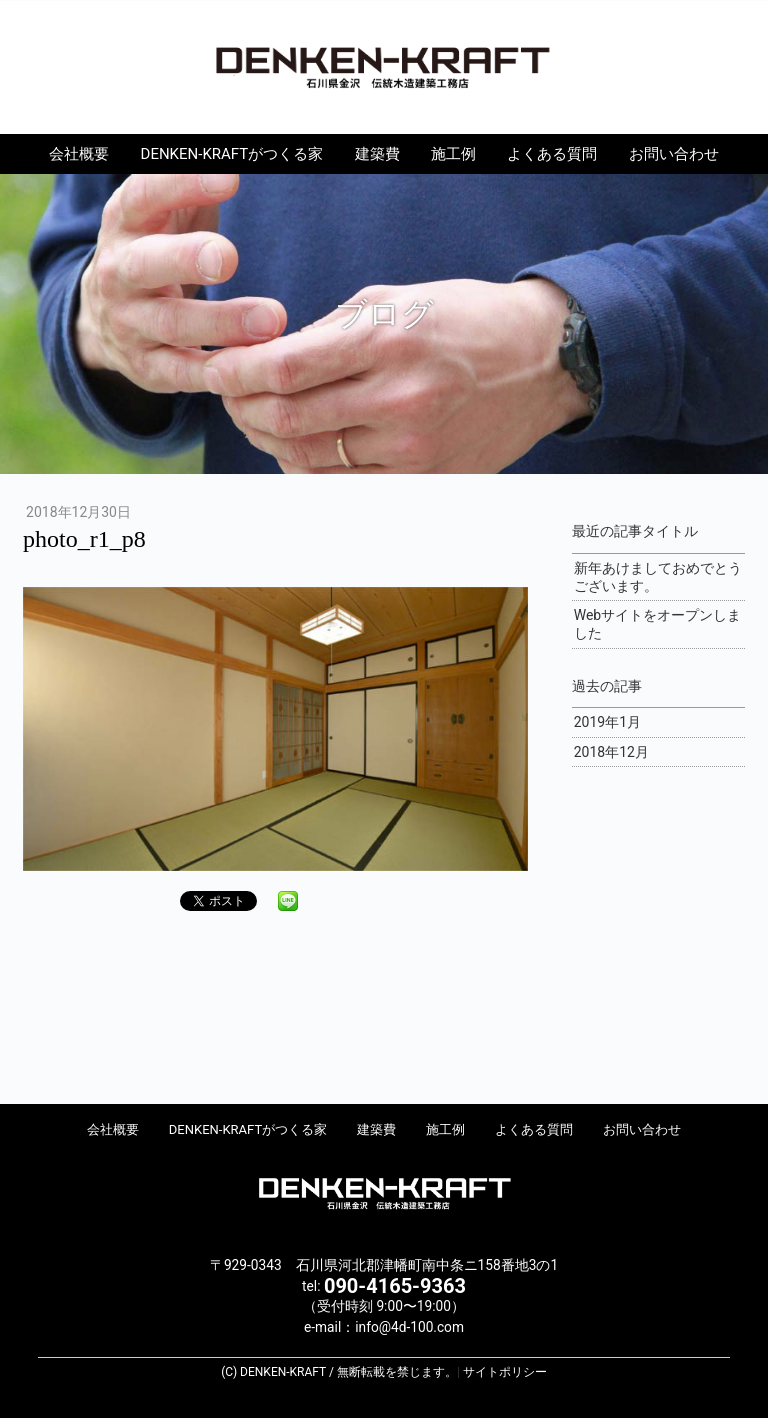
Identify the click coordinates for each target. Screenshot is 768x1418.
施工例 (453, 154)
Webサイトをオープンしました (658, 624)
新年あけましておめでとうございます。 (658, 577)
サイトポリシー (505, 1372)
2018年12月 (611, 752)
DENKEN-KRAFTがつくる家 (232, 154)
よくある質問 (552, 154)
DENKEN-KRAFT (384, 66)
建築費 (377, 154)
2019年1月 (607, 722)
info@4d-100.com (409, 1327)
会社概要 (79, 154)
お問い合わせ (674, 154)
